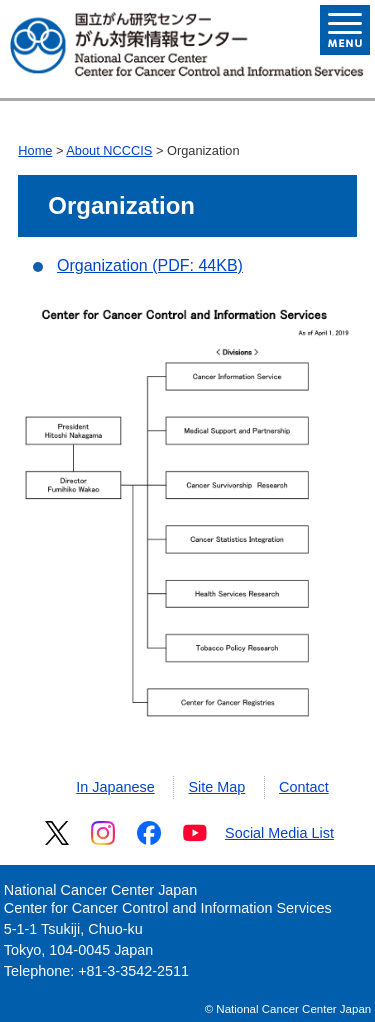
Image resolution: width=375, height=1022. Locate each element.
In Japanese (115, 787)
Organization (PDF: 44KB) (150, 265)
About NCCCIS (109, 150)
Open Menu (345, 30)
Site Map (217, 787)
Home (35, 150)
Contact (304, 787)
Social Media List (279, 833)
